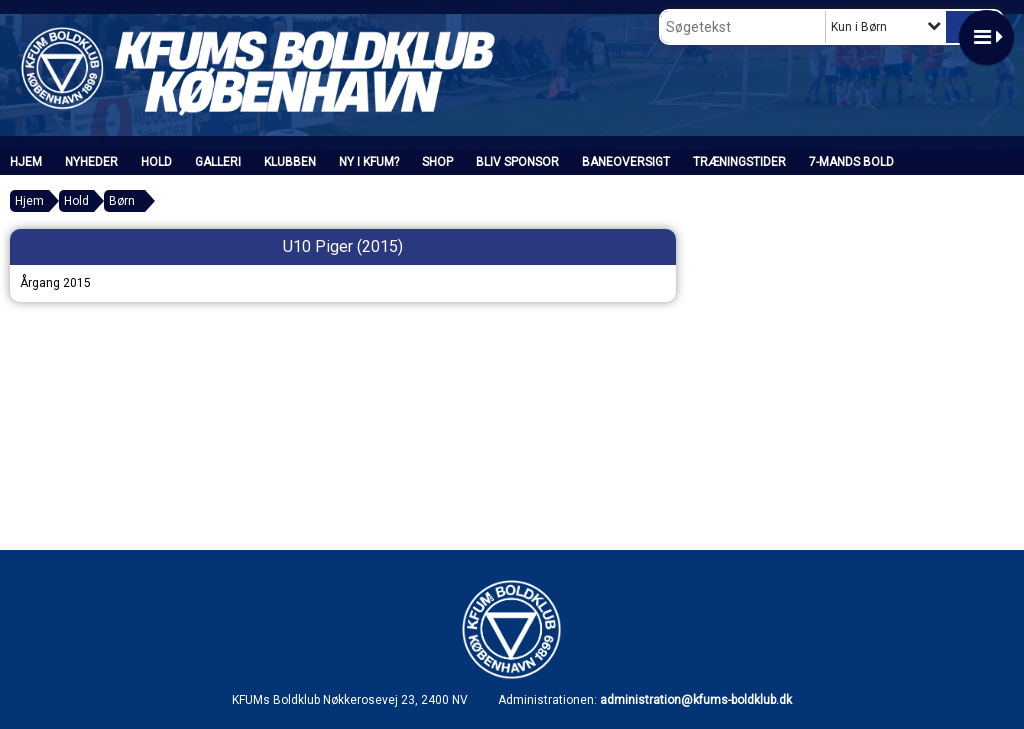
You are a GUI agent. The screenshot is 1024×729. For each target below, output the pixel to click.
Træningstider (739, 162)
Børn (122, 201)
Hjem (26, 162)
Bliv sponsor (517, 162)
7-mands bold (851, 162)
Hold (156, 162)
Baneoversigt (626, 162)
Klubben (290, 162)
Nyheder (91, 162)
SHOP (437, 162)
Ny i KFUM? (369, 162)
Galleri (218, 162)
